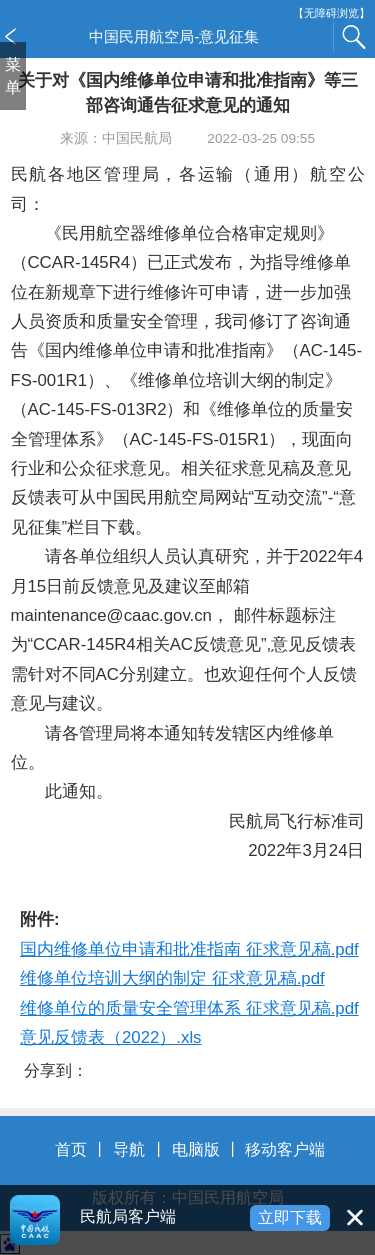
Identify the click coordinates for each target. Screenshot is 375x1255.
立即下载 (290, 1217)
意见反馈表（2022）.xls (111, 1037)
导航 (129, 1149)
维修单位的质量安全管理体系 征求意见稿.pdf (189, 1008)
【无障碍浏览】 (331, 13)
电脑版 (196, 1149)
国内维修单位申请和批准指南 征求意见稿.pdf (189, 949)
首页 (71, 1149)
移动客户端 (285, 1149)
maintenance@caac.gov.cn (111, 615)
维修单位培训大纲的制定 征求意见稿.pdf (172, 978)
